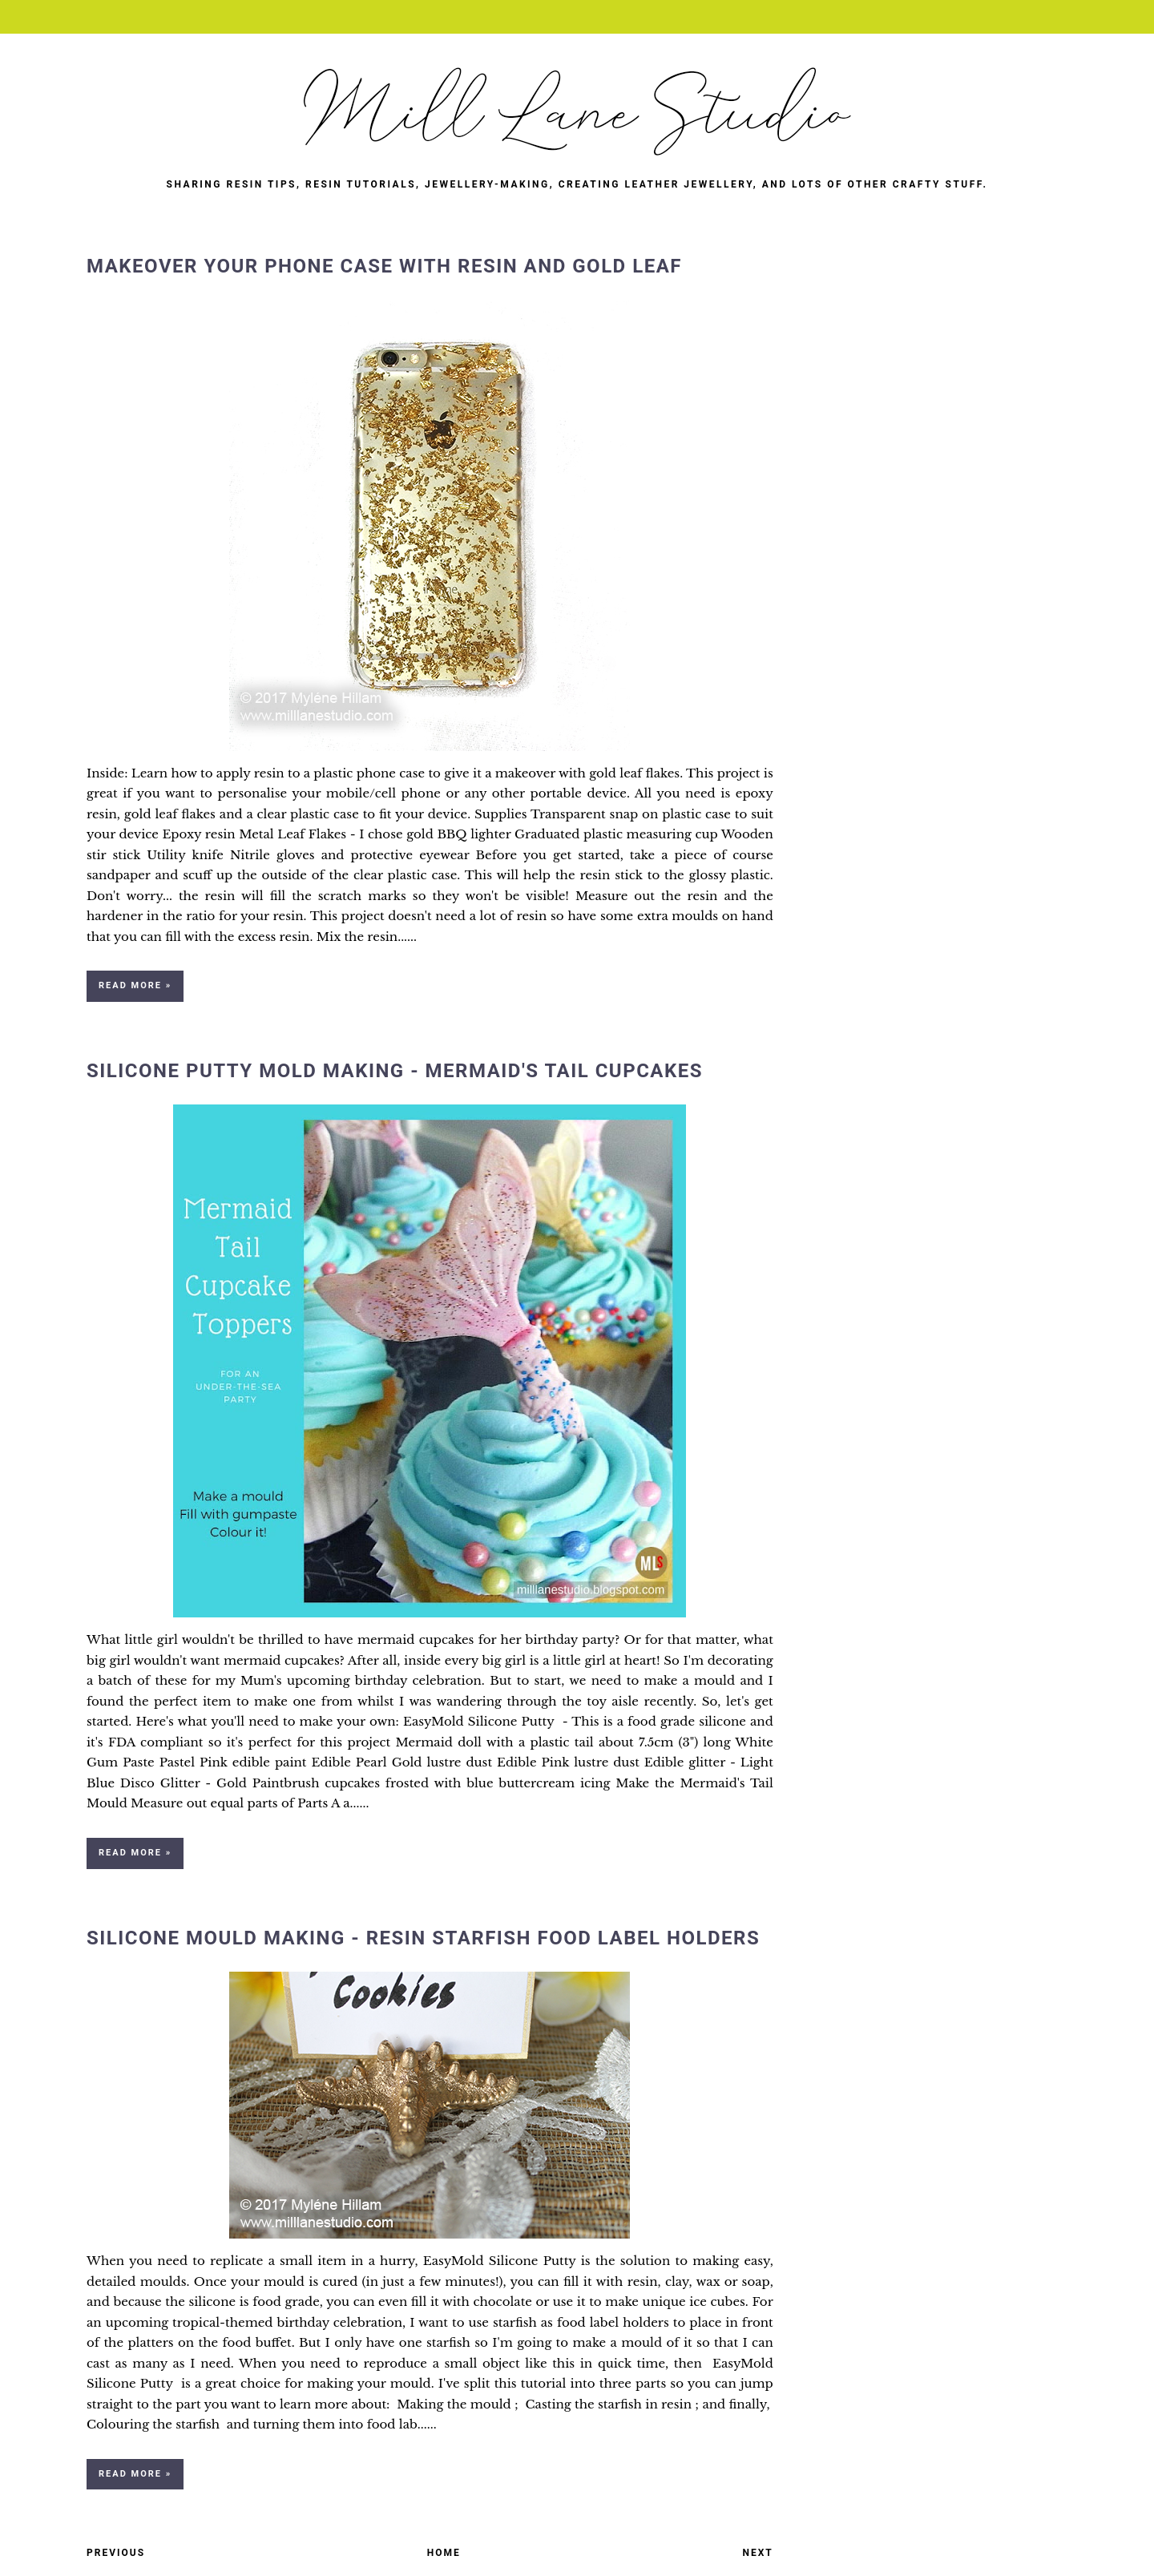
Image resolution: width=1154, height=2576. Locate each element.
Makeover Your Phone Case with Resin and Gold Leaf (384, 266)
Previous (116, 2552)
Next (758, 2552)
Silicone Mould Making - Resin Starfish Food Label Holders (423, 1938)
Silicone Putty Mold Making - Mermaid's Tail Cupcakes (395, 1071)
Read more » (135, 985)
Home (444, 2552)
